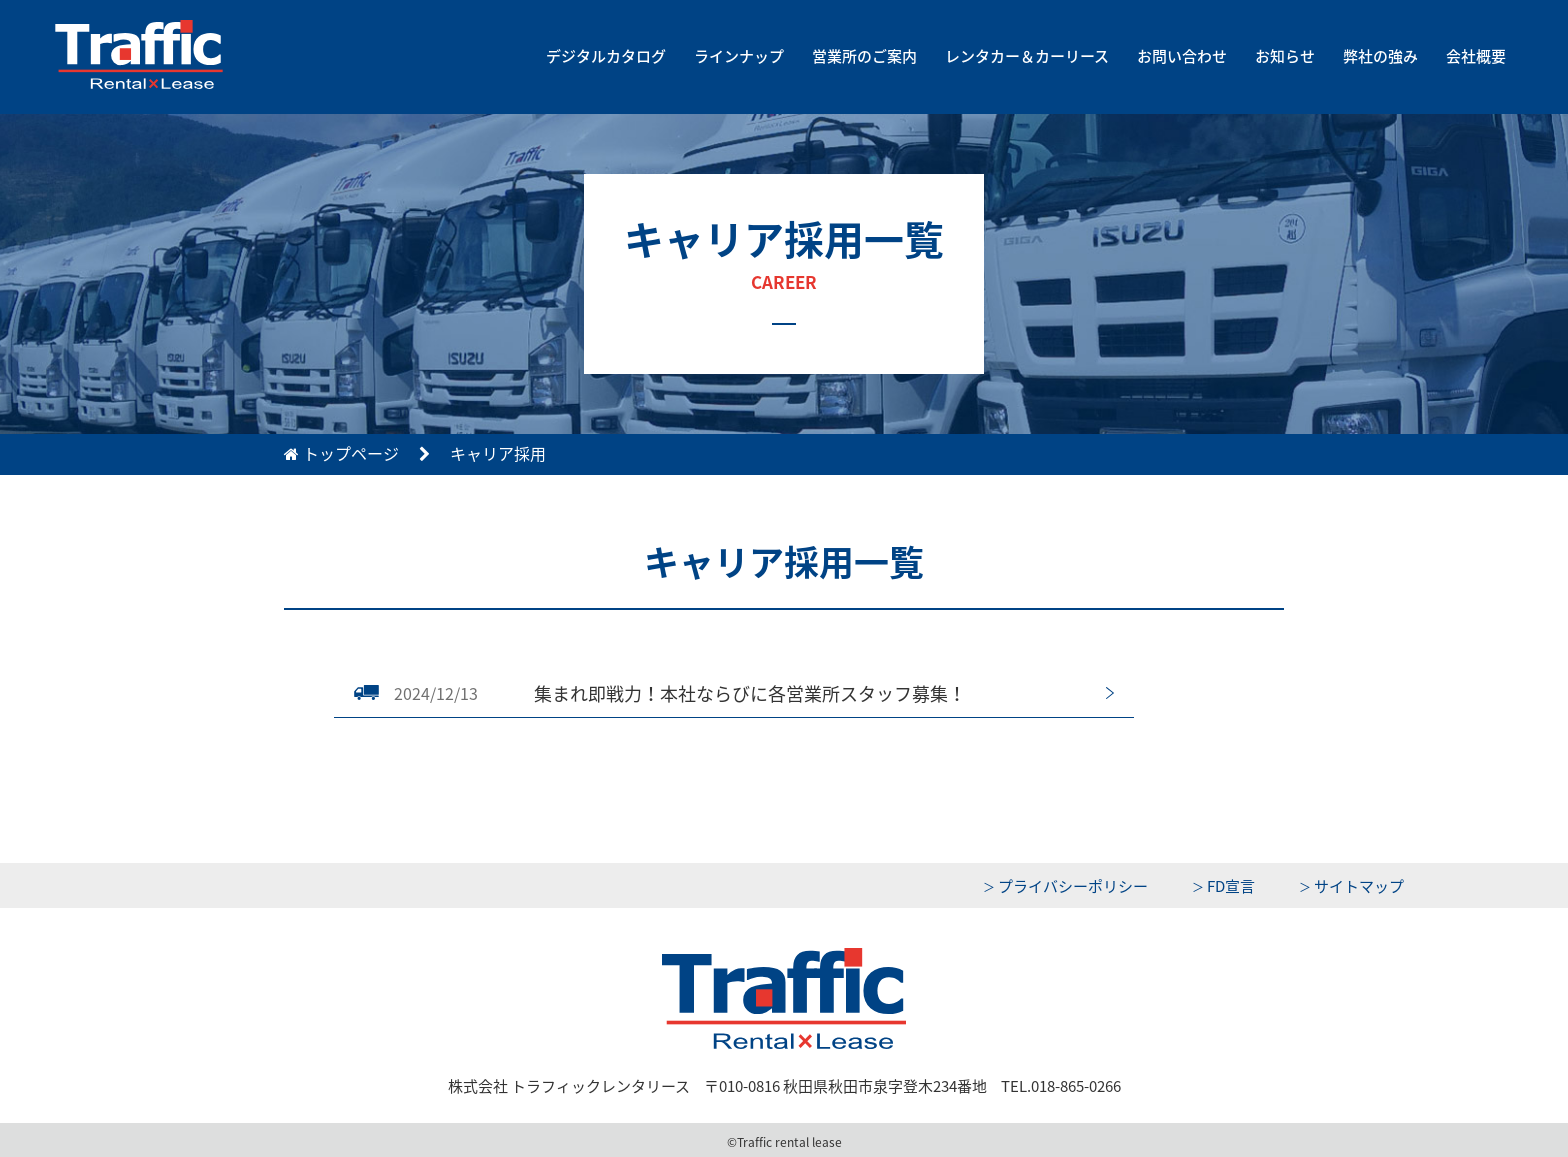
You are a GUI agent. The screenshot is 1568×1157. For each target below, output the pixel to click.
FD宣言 (1231, 886)
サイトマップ (1359, 886)
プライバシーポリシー (1073, 886)
